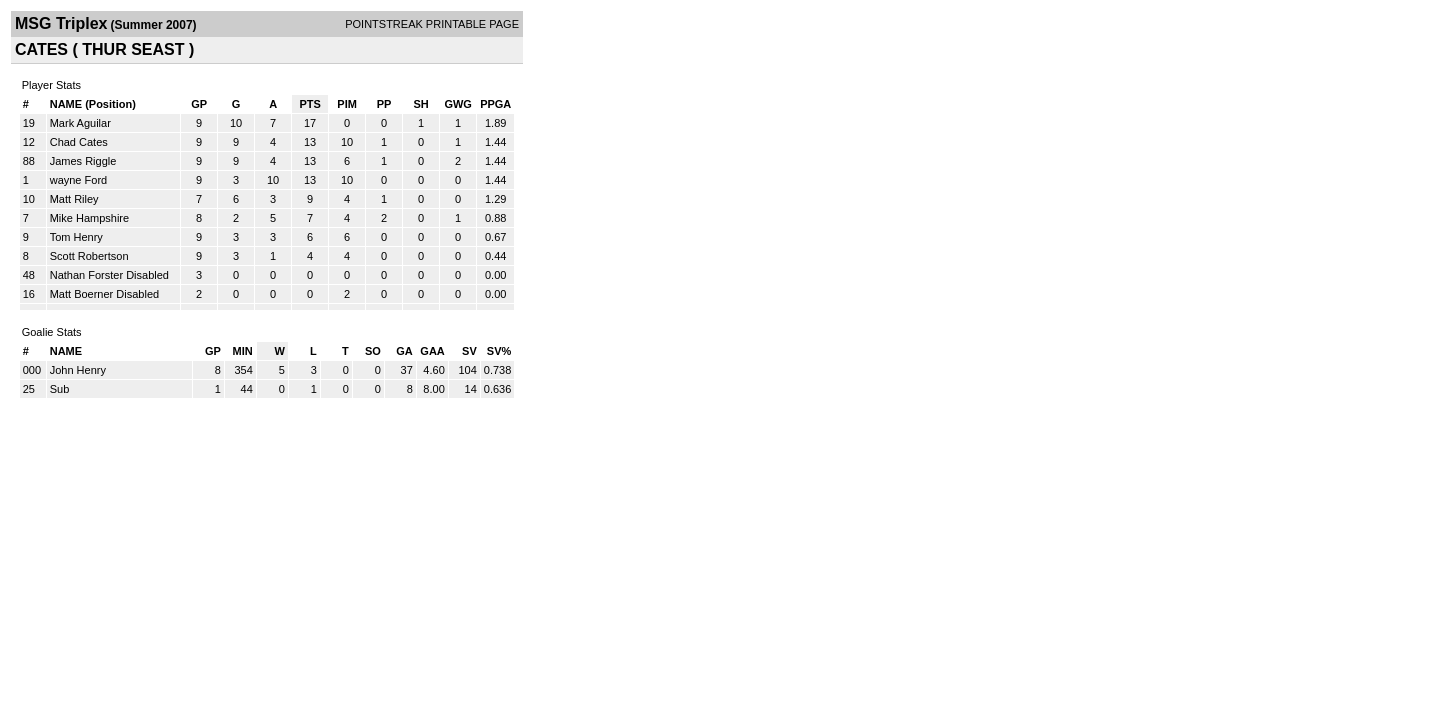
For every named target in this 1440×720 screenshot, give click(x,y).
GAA (432, 351)
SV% (499, 351)
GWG (458, 104)
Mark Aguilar (80, 123)
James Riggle (83, 161)
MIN (243, 351)
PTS (309, 104)
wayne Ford (78, 180)
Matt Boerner (82, 294)
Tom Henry (76, 237)
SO (373, 351)
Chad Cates (79, 142)
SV (469, 351)
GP (199, 104)
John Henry (78, 370)
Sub (60, 389)
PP (384, 104)
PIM (347, 104)
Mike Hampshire (89, 218)
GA (404, 351)
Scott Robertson (89, 256)
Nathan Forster (86, 275)
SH (420, 104)
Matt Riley (74, 199)
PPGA (495, 104)
